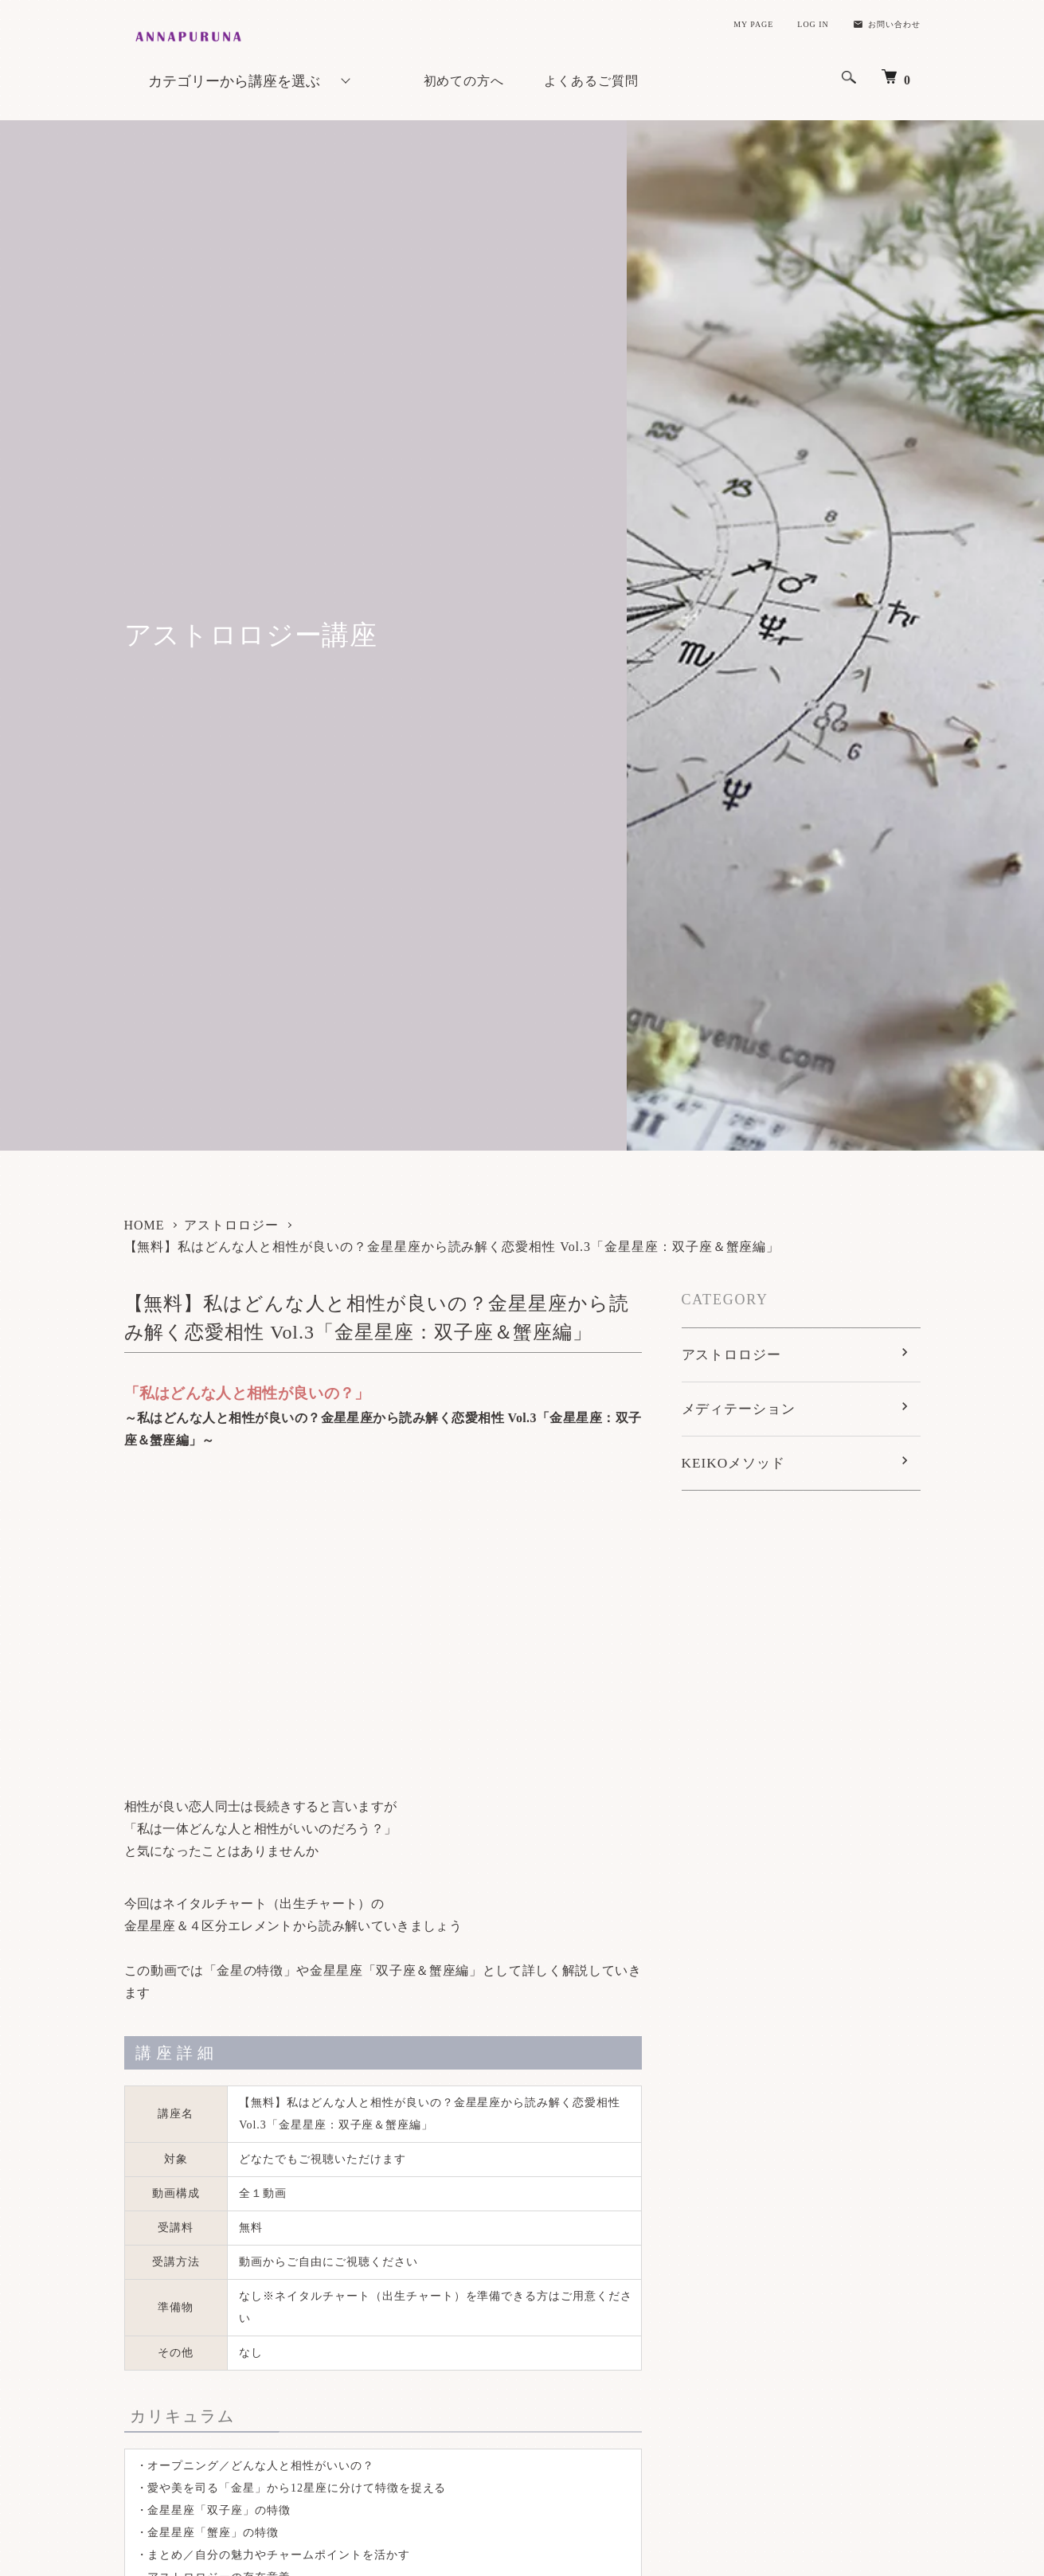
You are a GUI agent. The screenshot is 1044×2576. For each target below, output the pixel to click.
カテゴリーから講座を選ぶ (234, 81)
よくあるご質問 (591, 81)
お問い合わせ (887, 24)
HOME (144, 1225)
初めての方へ (464, 81)
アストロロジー (231, 1225)
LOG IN (812, 24)
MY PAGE (753, 24)
